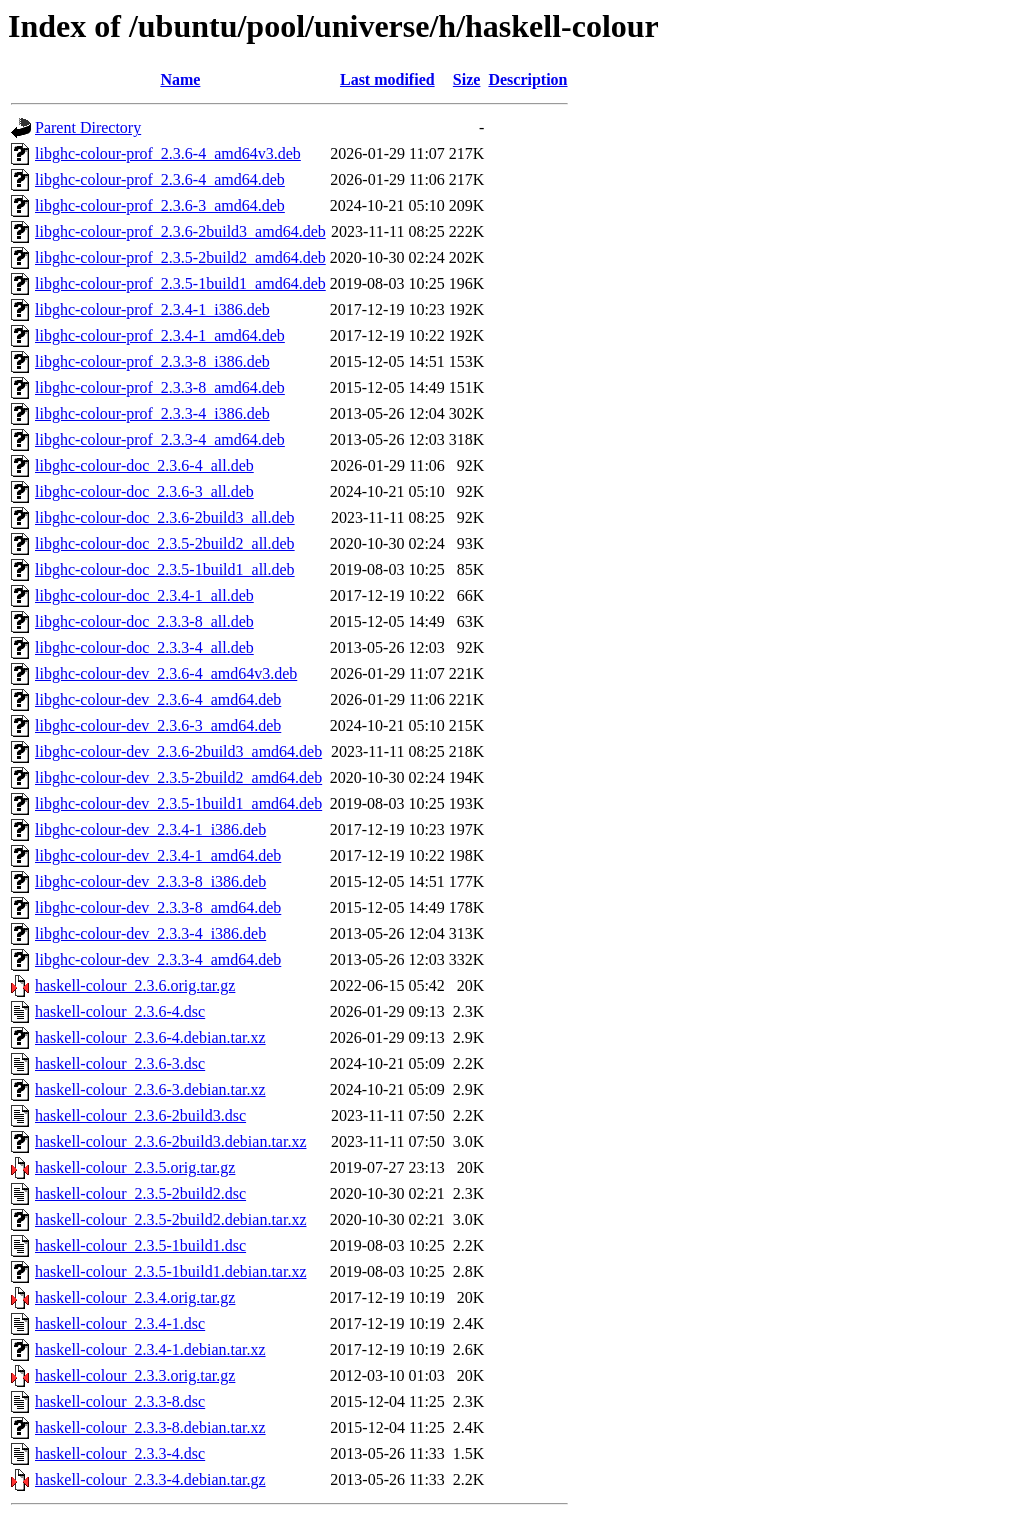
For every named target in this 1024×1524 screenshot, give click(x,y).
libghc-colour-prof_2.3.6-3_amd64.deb (160, 205)
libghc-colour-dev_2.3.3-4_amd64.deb (158, 959)
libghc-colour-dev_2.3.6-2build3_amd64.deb (178, 751)
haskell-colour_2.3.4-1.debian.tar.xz (150, 1349)
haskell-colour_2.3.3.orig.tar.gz (135, 1375)
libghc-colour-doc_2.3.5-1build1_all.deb (165, 569)
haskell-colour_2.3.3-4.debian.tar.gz (150, 1479)
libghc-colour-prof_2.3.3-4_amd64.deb (160, 439)
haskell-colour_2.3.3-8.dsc (120, 1401)
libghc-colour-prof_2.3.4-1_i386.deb (152, 309)
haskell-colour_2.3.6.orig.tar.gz (135, 985)
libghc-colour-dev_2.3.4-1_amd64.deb (158, 855)
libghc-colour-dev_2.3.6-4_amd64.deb (158, 699)
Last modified (387, 79)
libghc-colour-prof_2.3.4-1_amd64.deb (160, 335)
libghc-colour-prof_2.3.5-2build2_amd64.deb (180, 257)
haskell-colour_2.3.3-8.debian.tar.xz (150, 1427)
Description (527, 79)
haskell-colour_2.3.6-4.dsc (120, 1011)
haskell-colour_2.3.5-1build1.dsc (140, 1245)
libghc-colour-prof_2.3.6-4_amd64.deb (160, 179)
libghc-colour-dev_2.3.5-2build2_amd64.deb (178, 777)
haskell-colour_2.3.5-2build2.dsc (140, 1193)
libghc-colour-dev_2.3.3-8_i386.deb (150, 881)
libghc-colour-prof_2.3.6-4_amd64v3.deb (168, 153)
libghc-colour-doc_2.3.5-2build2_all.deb (165, 543)
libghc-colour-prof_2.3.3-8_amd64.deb (160, 387)
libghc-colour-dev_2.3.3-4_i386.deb (150, 933)
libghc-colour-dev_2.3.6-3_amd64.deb (158, 725)
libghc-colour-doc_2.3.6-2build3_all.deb (165, 517)
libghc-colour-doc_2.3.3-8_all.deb (144, 621)
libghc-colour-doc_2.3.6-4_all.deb (144, 465)
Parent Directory (88, 127)
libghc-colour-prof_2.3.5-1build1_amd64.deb (180, 283)
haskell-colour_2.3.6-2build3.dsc (140, 1115)
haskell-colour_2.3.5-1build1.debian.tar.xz (170, 1271)
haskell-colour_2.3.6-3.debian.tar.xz (150, 1089)
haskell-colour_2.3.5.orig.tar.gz (135, 1167)
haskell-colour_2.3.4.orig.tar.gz (135, 1297)
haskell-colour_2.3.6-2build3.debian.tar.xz (170, 1141)
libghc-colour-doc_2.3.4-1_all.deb (144, 595)
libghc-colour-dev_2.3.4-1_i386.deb (150, 829)
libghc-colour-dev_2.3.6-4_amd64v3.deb (166, 673)
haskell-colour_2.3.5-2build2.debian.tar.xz (170, 1219)
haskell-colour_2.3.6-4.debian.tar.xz (150, 1037)
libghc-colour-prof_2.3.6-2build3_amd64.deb (180, 231)
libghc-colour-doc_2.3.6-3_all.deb (144, 491)
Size (467, 79)
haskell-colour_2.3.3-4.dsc (120, 1453)
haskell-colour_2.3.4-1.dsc (120, 1323)
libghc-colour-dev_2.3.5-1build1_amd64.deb (178, 803)
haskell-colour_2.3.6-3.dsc (120, 1063)
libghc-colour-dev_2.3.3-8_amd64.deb (158, 907)
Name (180, 79)
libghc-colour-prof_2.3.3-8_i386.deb (152, 361)
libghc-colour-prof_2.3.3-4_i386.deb (152, 413)
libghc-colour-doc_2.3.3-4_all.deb (144, 647)
